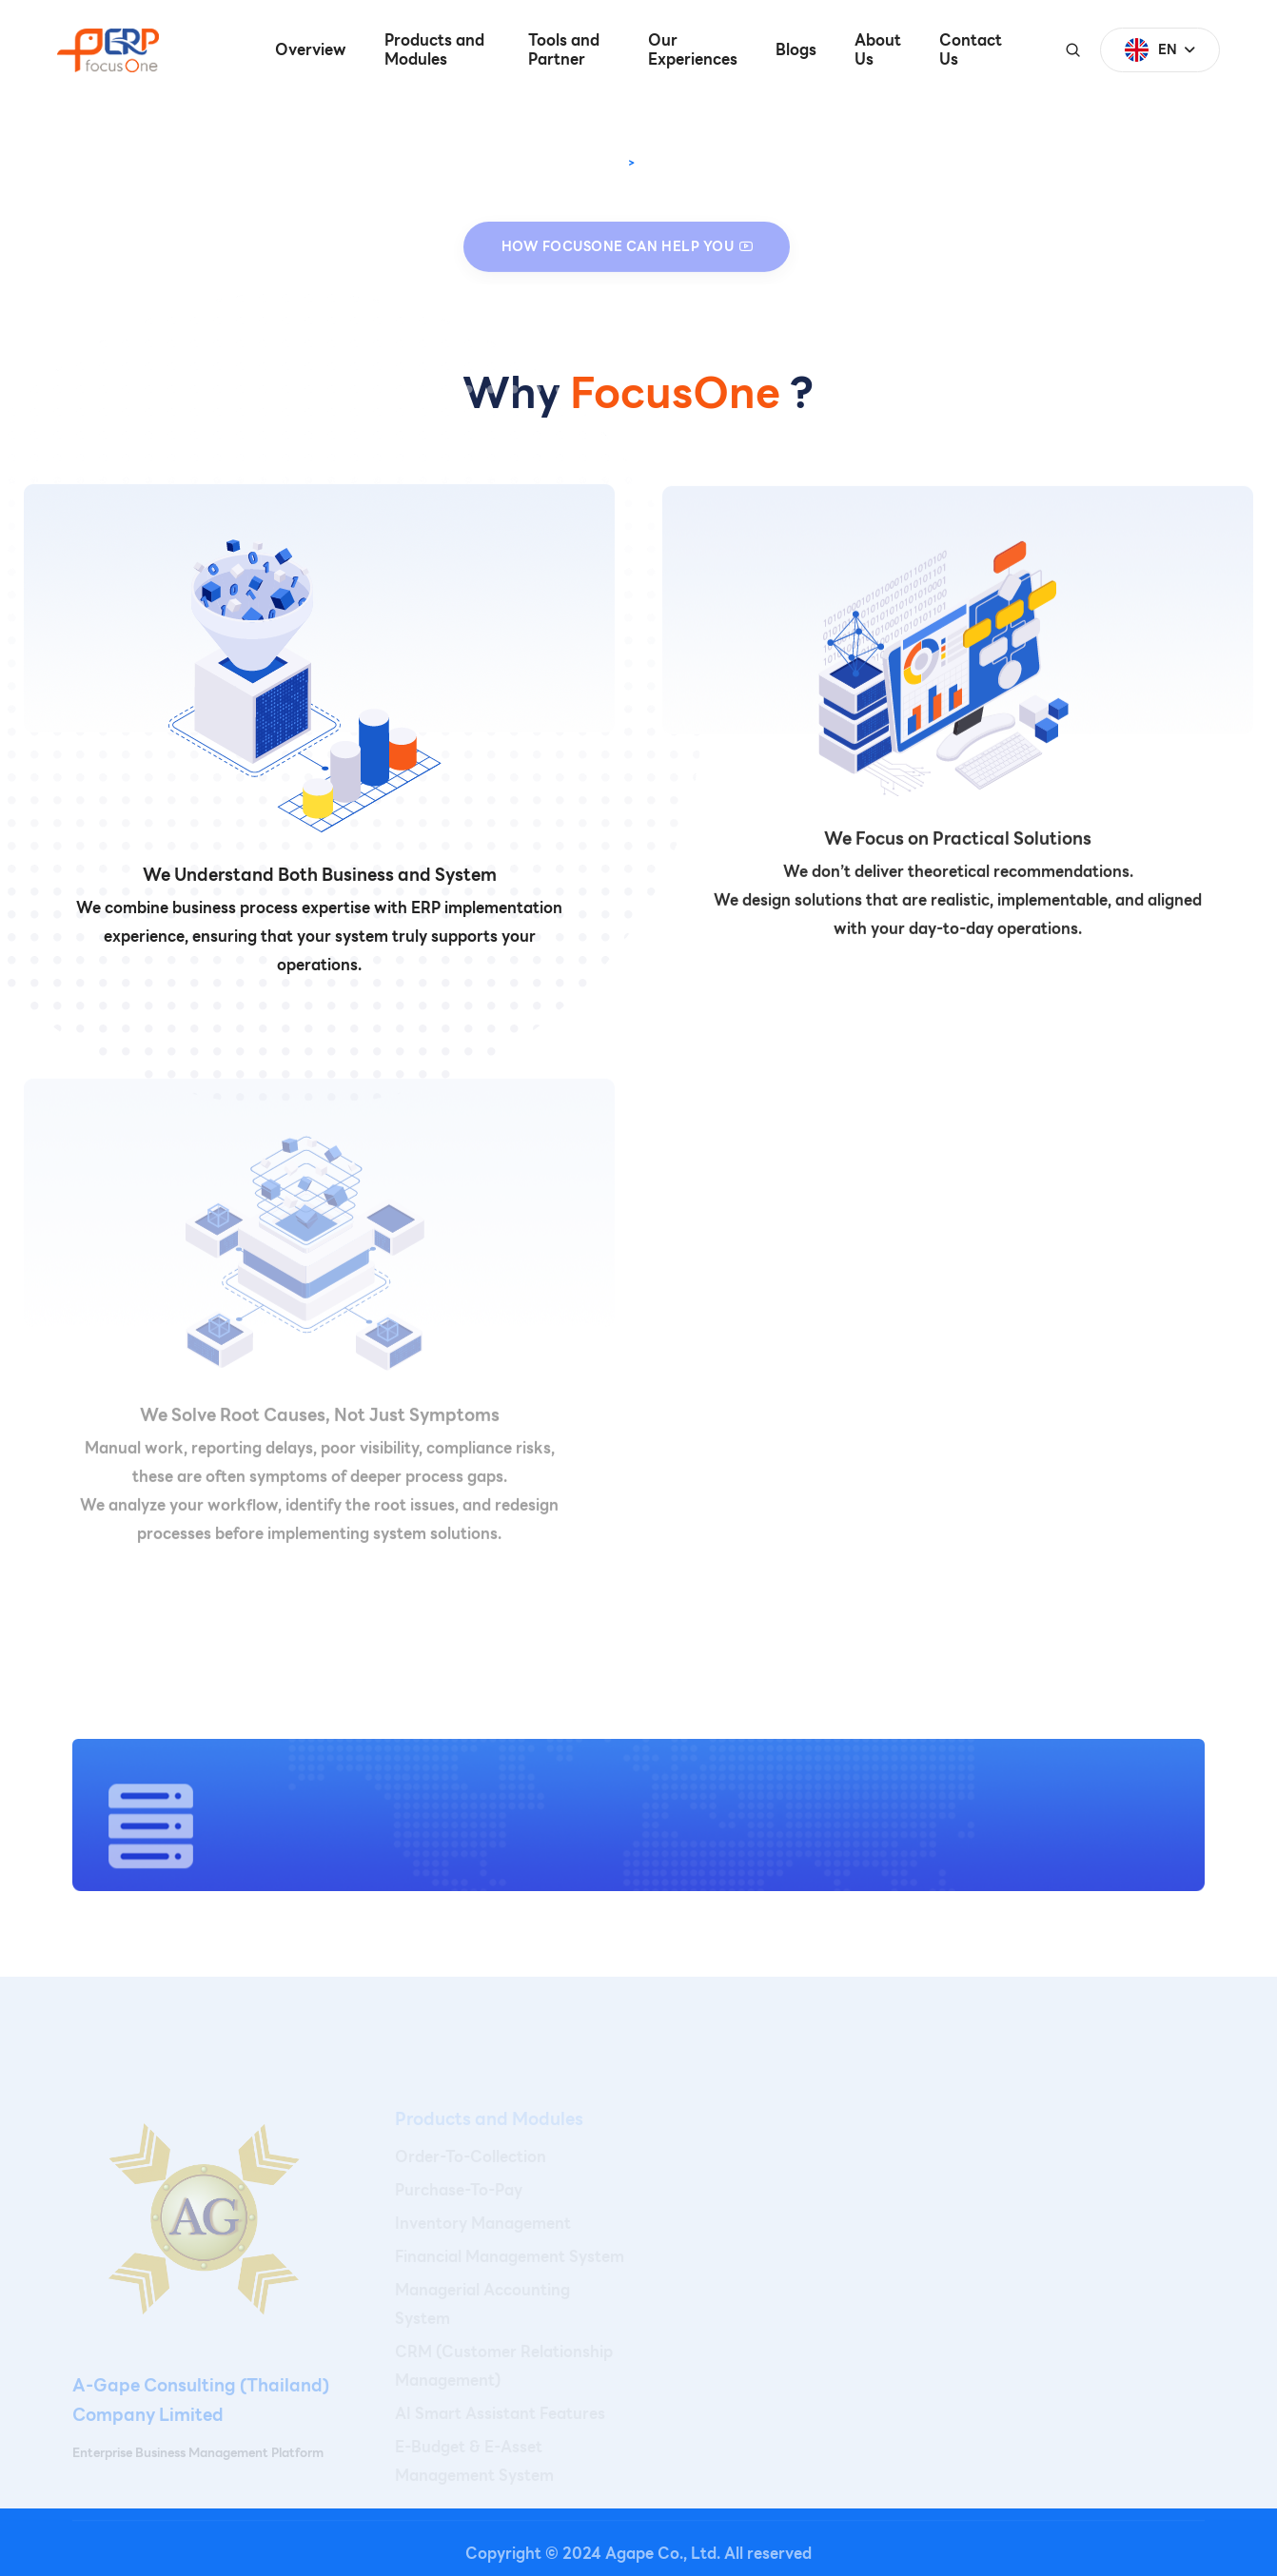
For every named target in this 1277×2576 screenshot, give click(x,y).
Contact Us (970, 50)
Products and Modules (434, 50)
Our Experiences (692, 50)
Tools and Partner (563, 50)
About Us (878, 50)
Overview (310, 50)
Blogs (796, 50)
